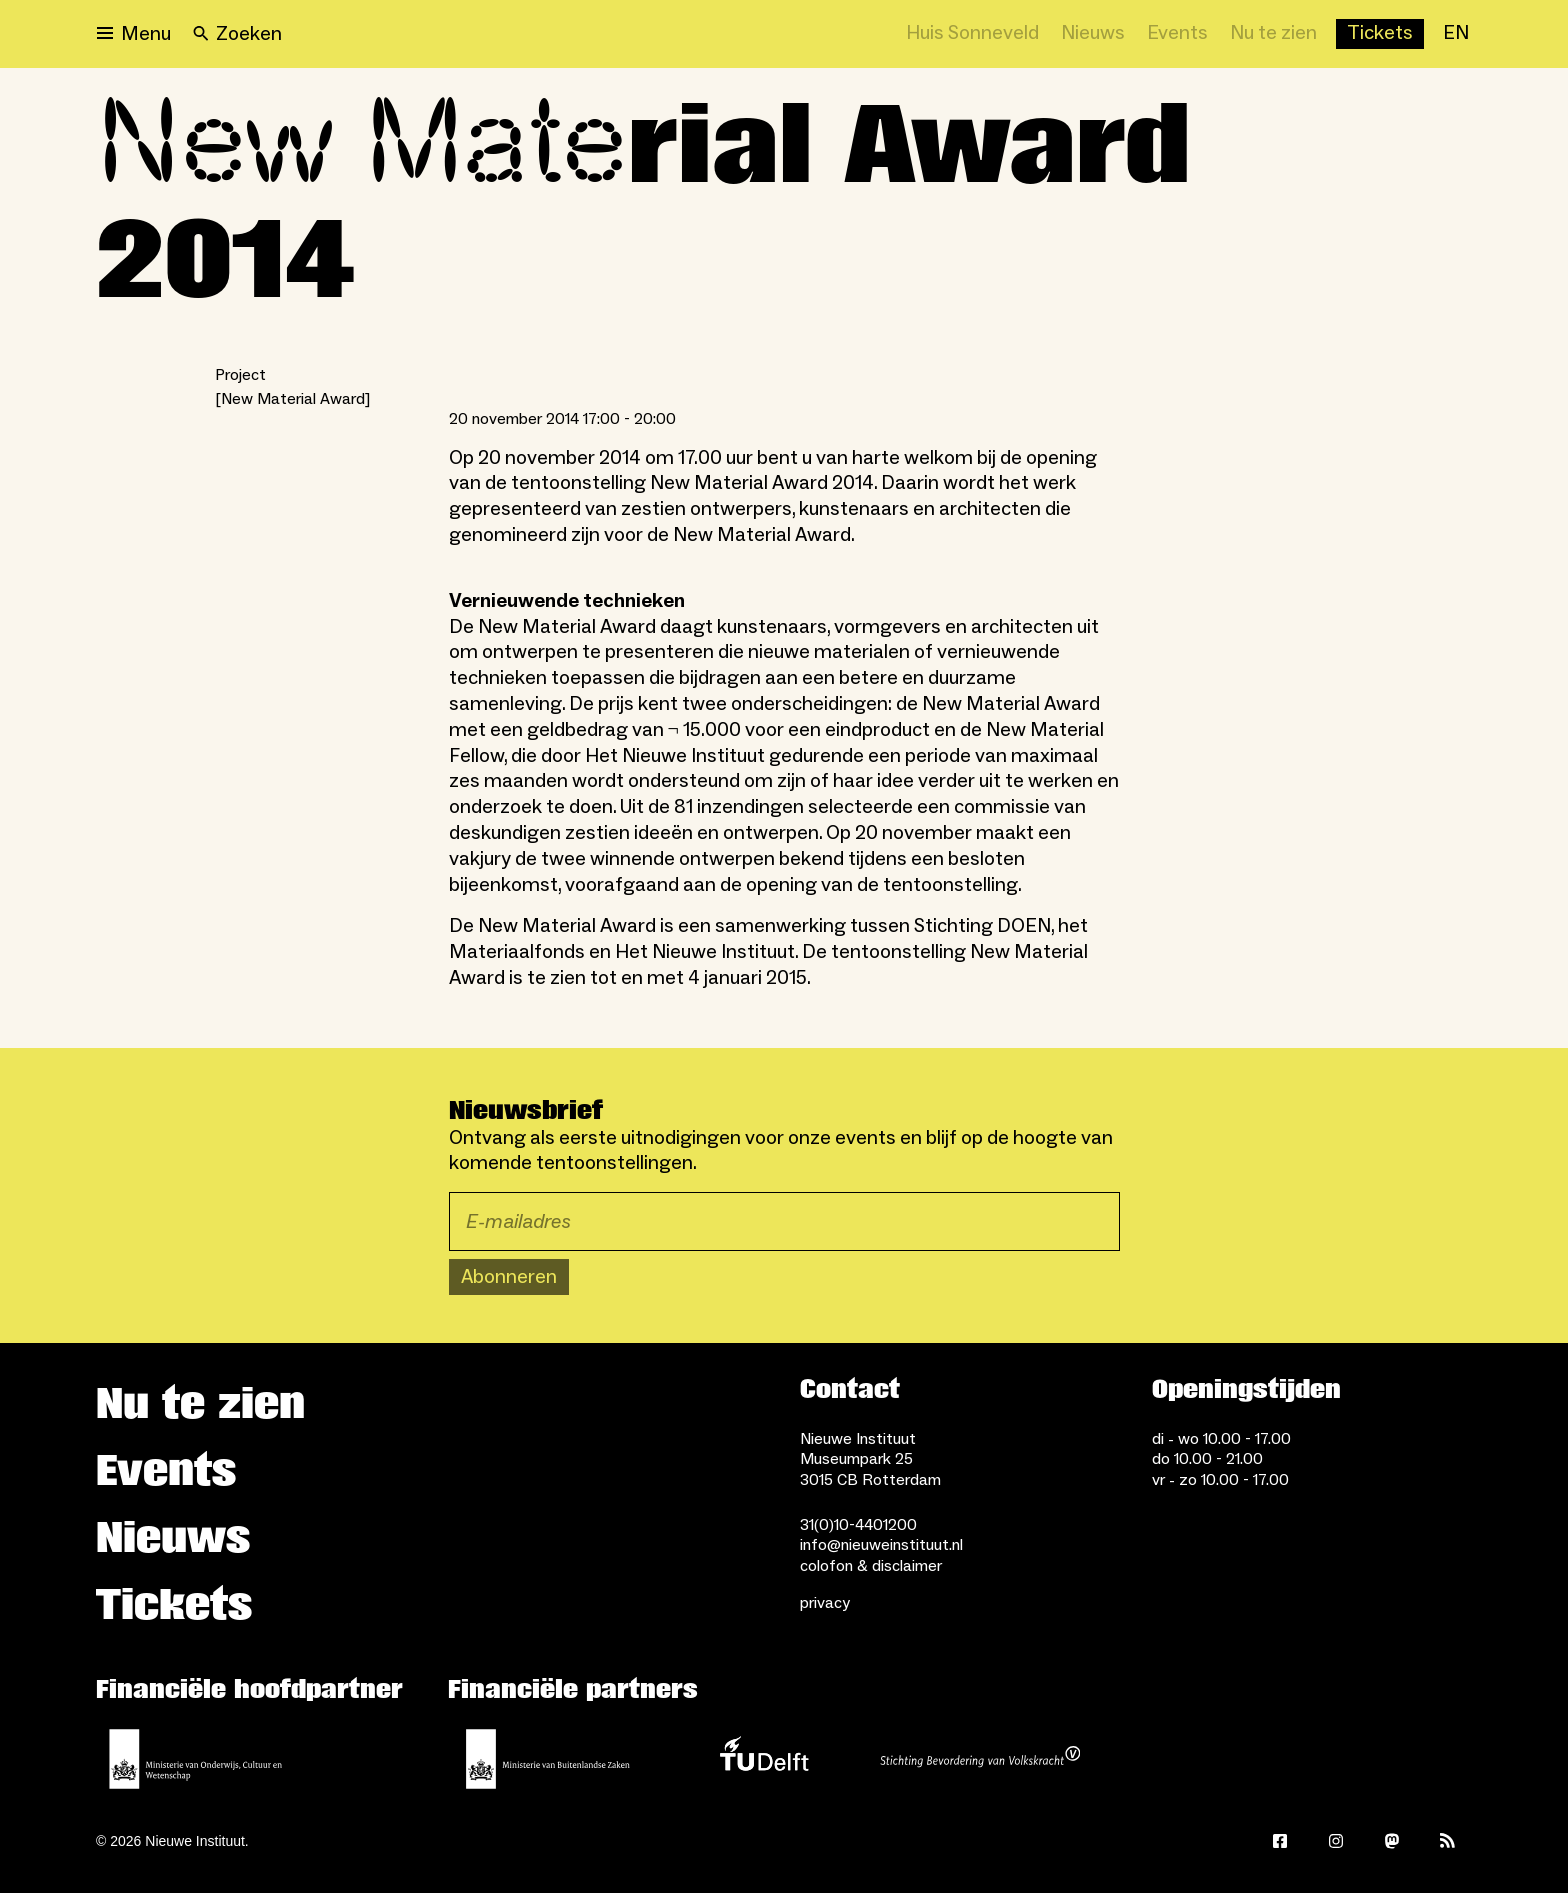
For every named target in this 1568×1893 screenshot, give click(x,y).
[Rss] (1448, 1841)
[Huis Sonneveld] (972, 34)
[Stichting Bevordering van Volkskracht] (980, 1759)
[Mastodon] (1392, 1841)
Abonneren (509, 1277)
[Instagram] (1336, 1841)
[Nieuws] (1093, 34)
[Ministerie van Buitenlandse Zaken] (548, 1759)
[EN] (1456, 34)
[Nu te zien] (1273, 34)
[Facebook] (1280, 1841)
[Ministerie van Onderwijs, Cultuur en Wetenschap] (196, 1759)
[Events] (1177, 34)
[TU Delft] (764, 1759)
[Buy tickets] (1380, 34)
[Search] (237, 34)
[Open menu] (134, 34)
